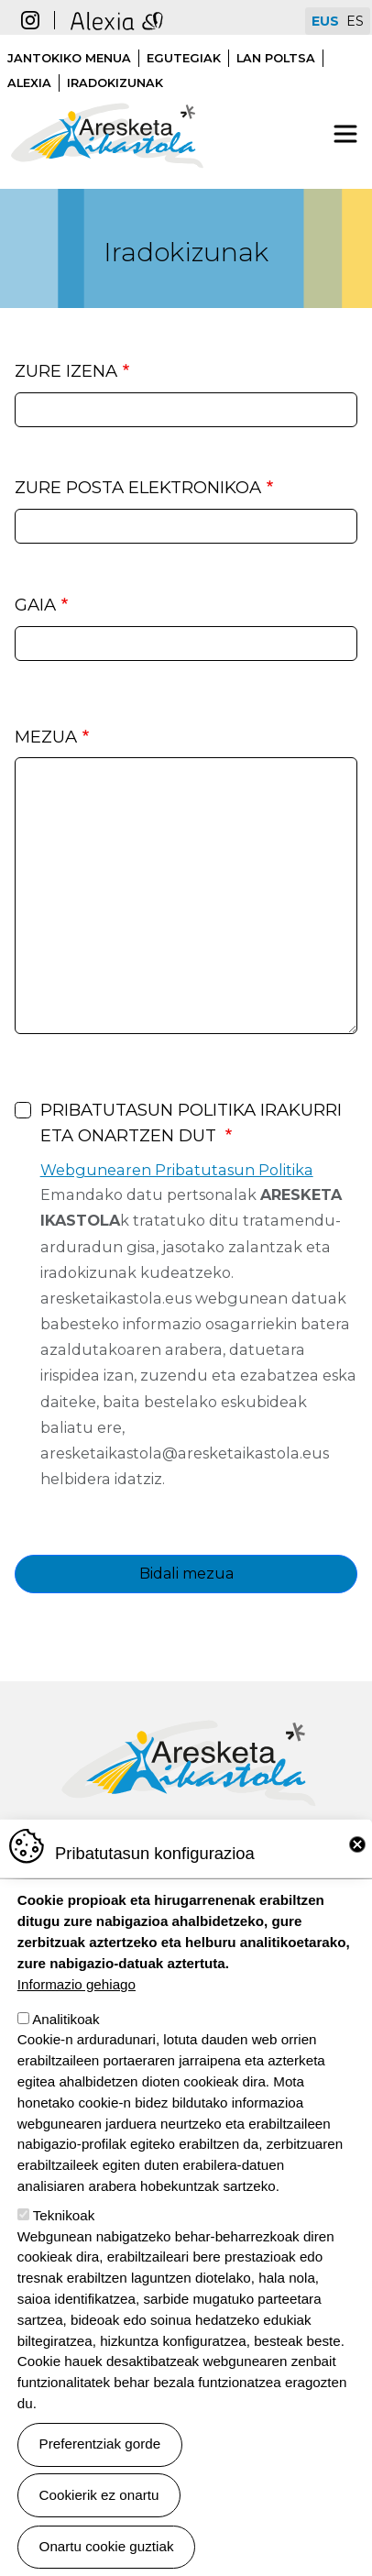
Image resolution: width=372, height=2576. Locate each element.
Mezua (46, 736)
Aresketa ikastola (107, 93)
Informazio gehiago (76, 1984)
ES (355, 21)
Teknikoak (64, 2215)
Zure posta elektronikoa (138, 487)
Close (357, 1844)
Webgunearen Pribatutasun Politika (176, 1170)
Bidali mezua (186, 1573)
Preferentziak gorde (100, 2443)
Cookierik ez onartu (99, 2495)
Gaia (35, 604)
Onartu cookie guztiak (106, 2546)
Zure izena (66, 370)
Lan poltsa (275, 58)
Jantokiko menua (69, 58)
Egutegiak (184, 58)
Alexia (29, 83)
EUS (325, 21)
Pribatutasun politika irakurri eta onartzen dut (191, 1122)
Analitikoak (65, 2019)
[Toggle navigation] (345, 133)
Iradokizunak (115, 83)
